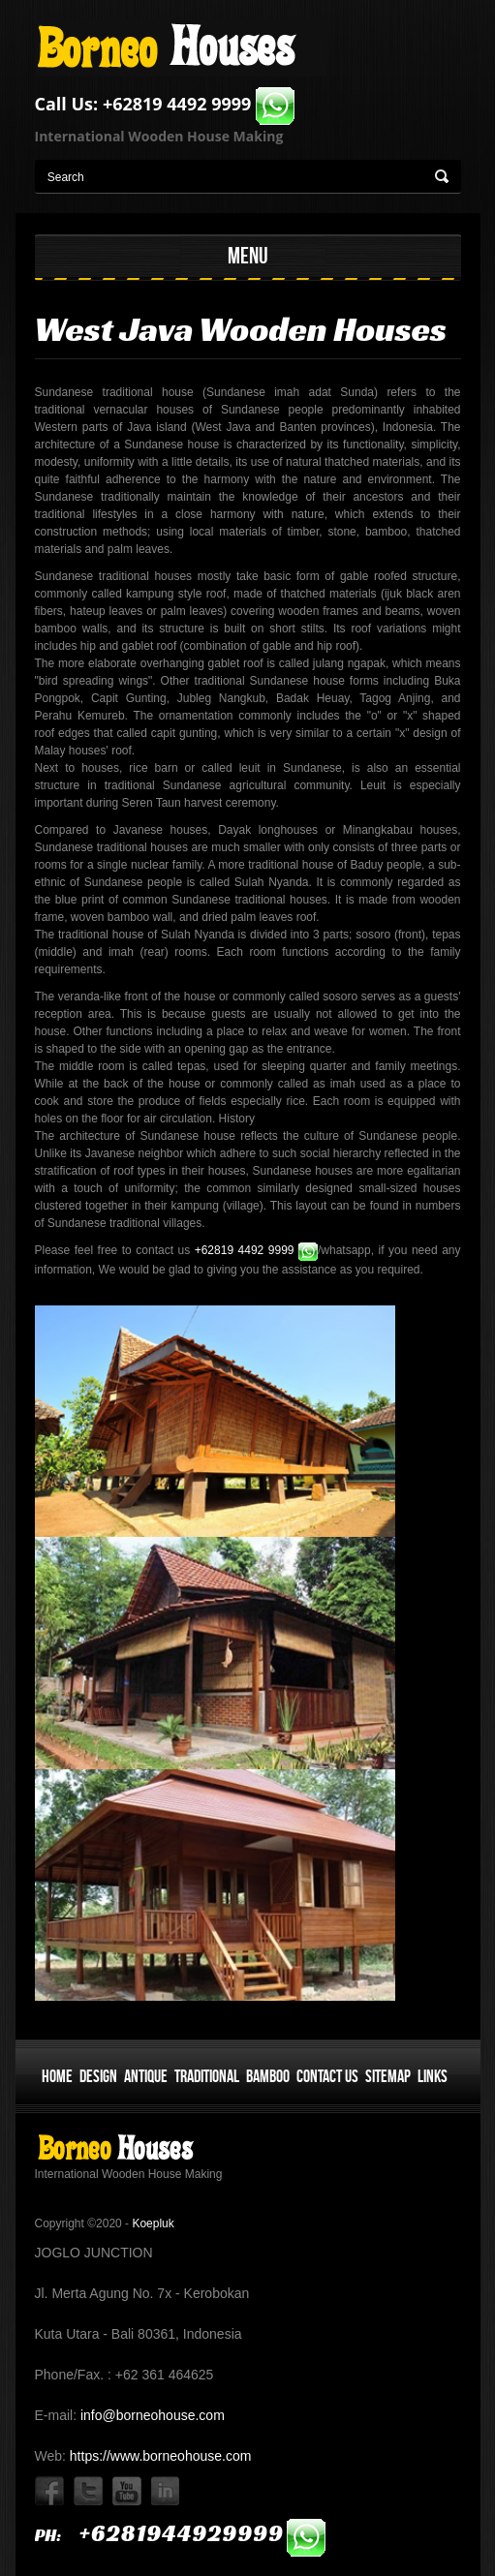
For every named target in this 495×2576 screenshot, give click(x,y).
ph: (180, 2535)
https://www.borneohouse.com (158, 2456)
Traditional (206, 2076)
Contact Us (327, 2076)
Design (98, 2076)
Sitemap (388, 2076)
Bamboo (268, 2076)
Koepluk (152, 2223)
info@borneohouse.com (151, 2415)
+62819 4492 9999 (198, 103)
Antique (146, 2076)
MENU (248, 255)
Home (57, 2076)
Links (433, 2076)
